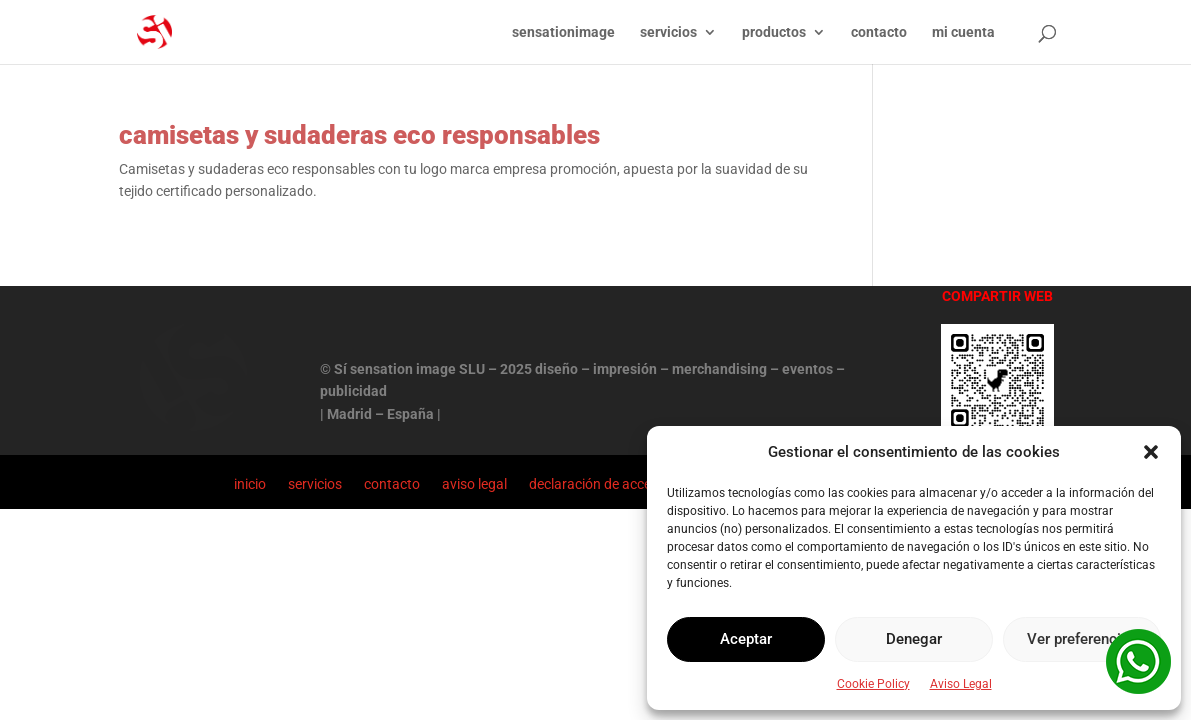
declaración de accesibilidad (615, 483)
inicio (250, 483)
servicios (668, 32)
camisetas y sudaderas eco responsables (359, 135)
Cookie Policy (873, 684)
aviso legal (474, 483)
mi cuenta (963, 32)
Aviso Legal (961, 684)
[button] (1151, 452)
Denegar (914, 639)
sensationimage (563, 32)
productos (774, 32)
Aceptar (746, 639)
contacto (879, 32)
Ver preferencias (1082, 639)
